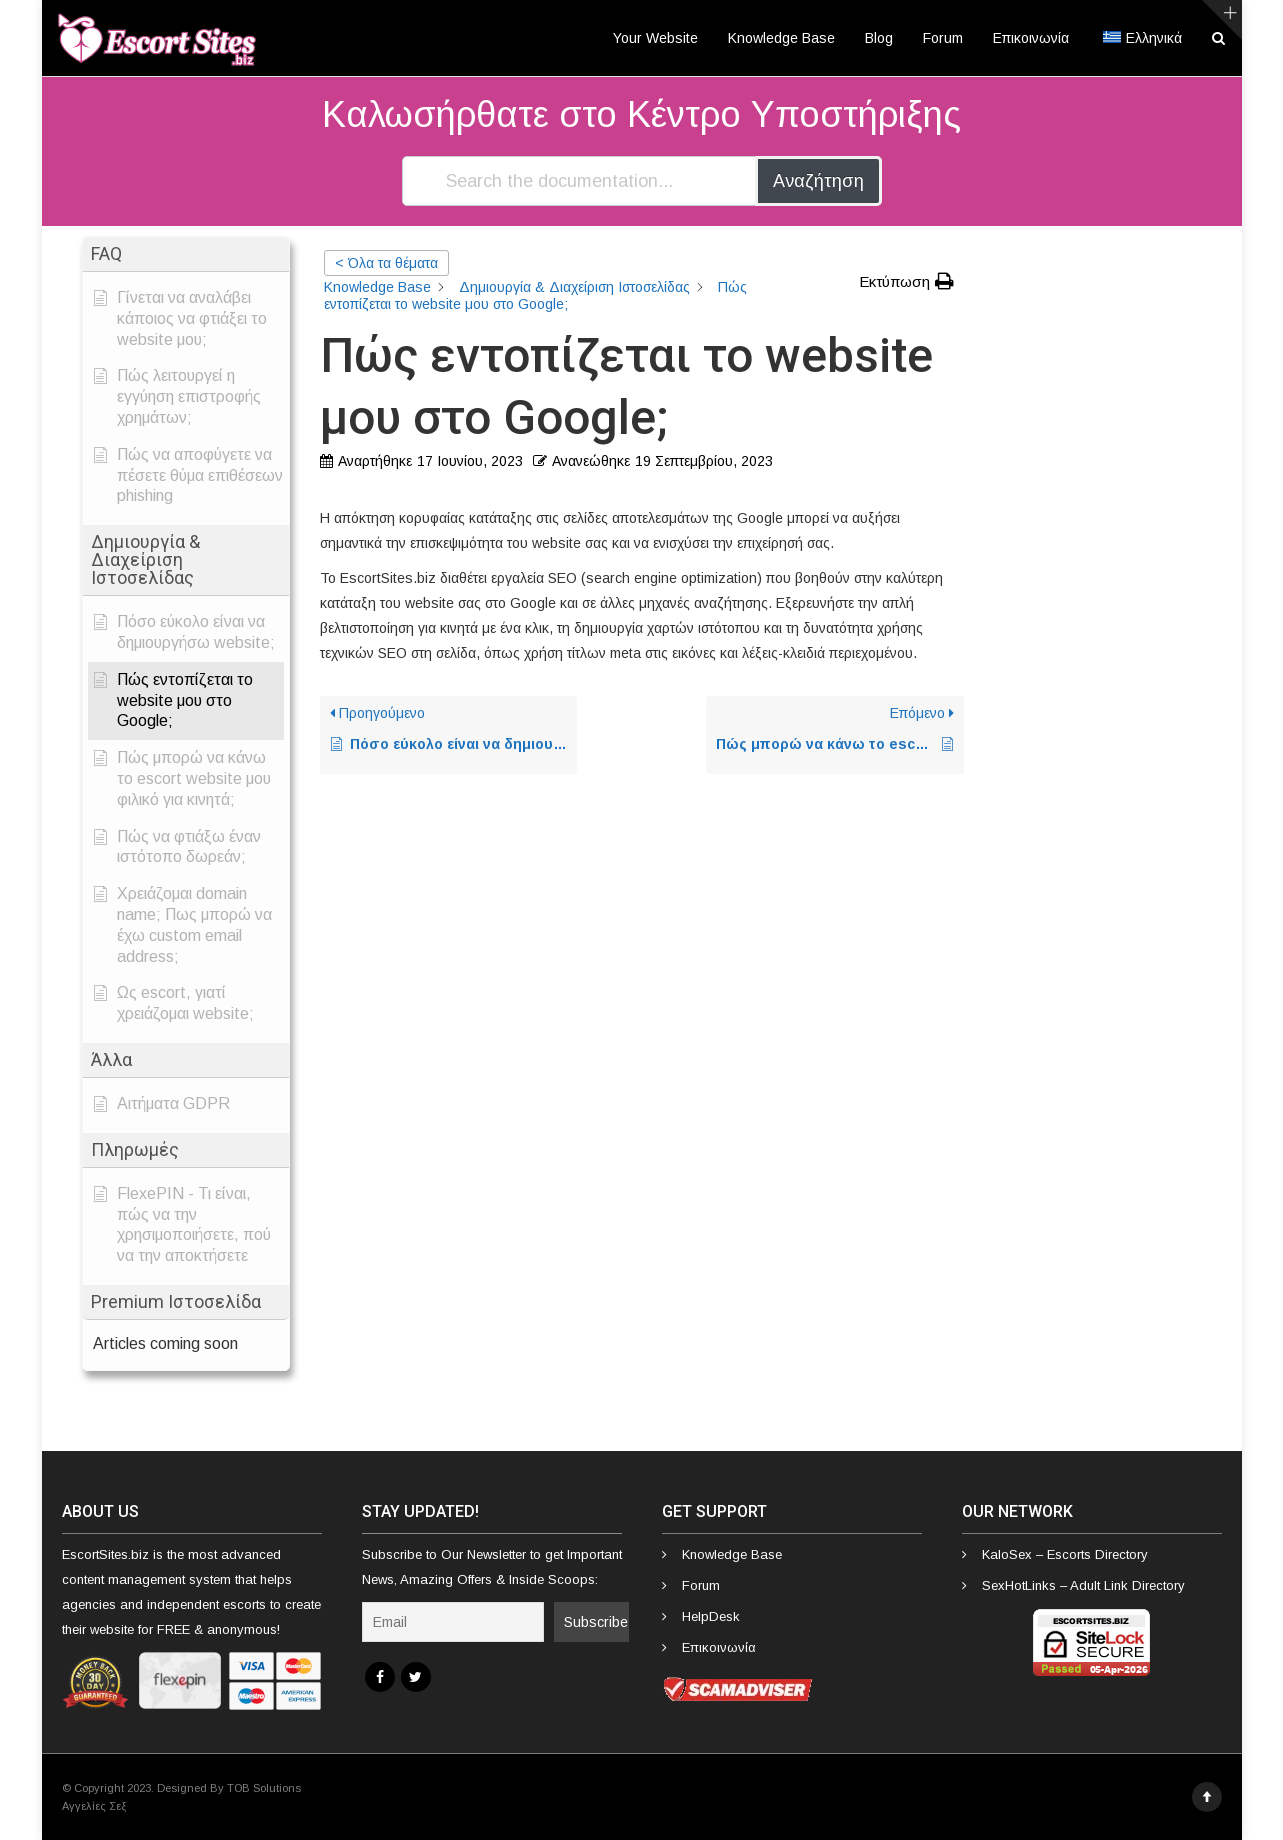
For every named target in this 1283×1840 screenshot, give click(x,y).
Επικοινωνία (1031, 38)
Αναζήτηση (818, 181)
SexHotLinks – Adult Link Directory (1083, 1585)
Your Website (655, 38)
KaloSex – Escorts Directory (1065, 1554)
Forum (943, 38)
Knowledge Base (781, 38)
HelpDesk (711, 1616)
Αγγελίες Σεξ (94, 1806)
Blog (879, 38)
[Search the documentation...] (580, 181)
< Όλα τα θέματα (386, 263)
